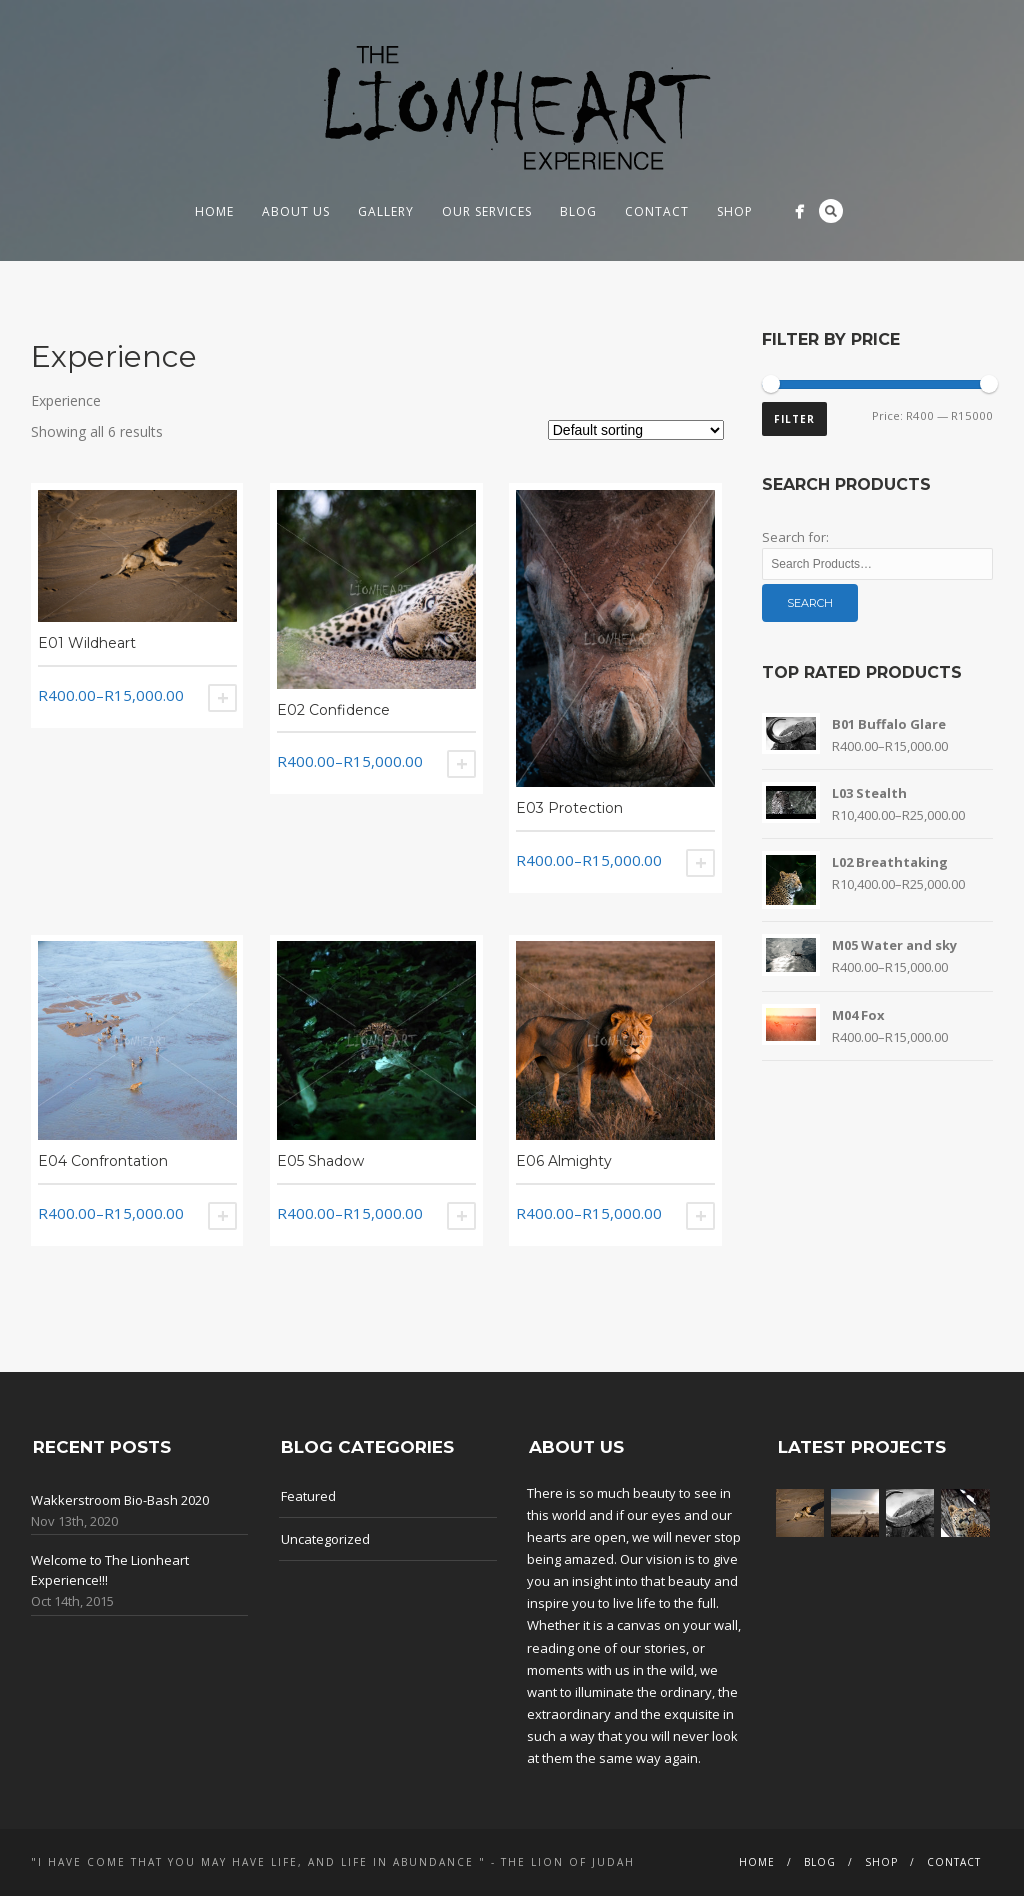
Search (831, 211)
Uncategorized (325, 1539)
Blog (578, 211)
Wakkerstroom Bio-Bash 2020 (120, 1500)
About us (296, 211)
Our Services (487, 211)
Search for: (795, 537)
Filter (794, 419)
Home (214, 211)
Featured (308, 1496)
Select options (222, 698)
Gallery (386, 211)
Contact (657, 211)
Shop (735, 211)
